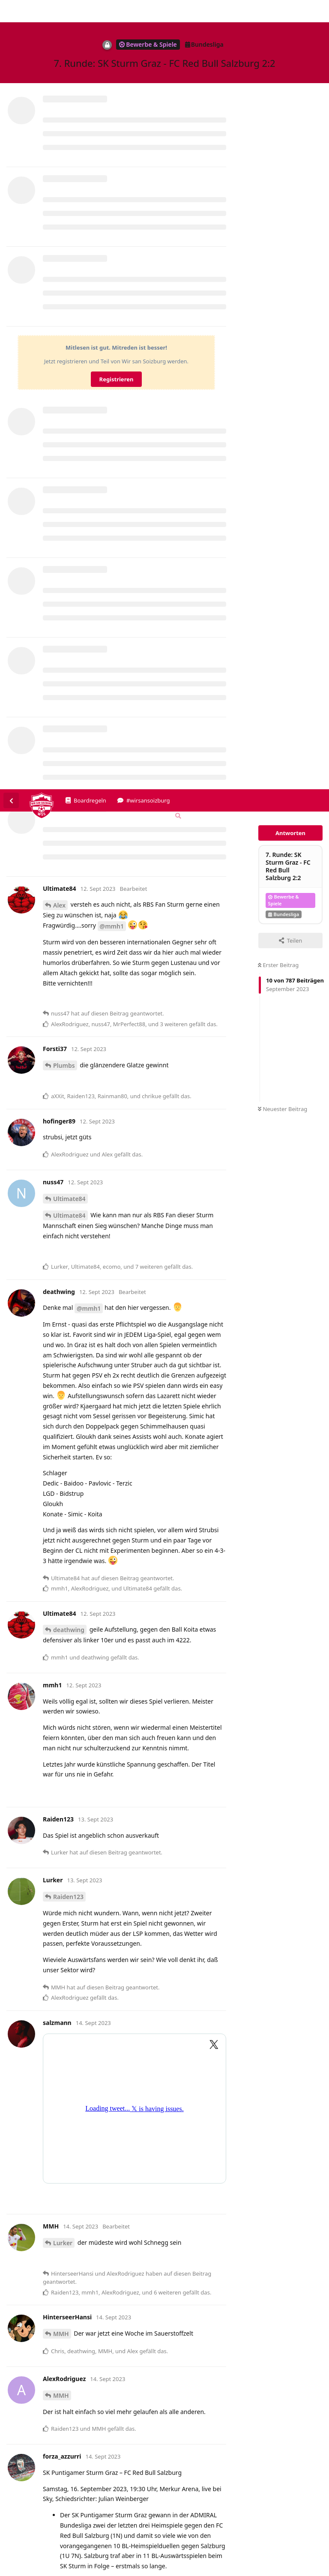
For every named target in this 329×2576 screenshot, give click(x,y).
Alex (59, 116)
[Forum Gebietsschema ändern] (208, 28)
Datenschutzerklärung (289, 2569)
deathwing (68, 840)
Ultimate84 (69, 409)
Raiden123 (68, 1107)
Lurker (62, 1454)
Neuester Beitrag (282, 319)
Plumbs (64, 276)
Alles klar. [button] (309, 2546)
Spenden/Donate (33, 2569)
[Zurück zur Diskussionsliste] (11, 11)
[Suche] (177, 26)
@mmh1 (112, 137)
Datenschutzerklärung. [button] (214, 2556)
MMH (61, 1544)
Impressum (239, 2569)
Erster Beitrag (278, 176)
